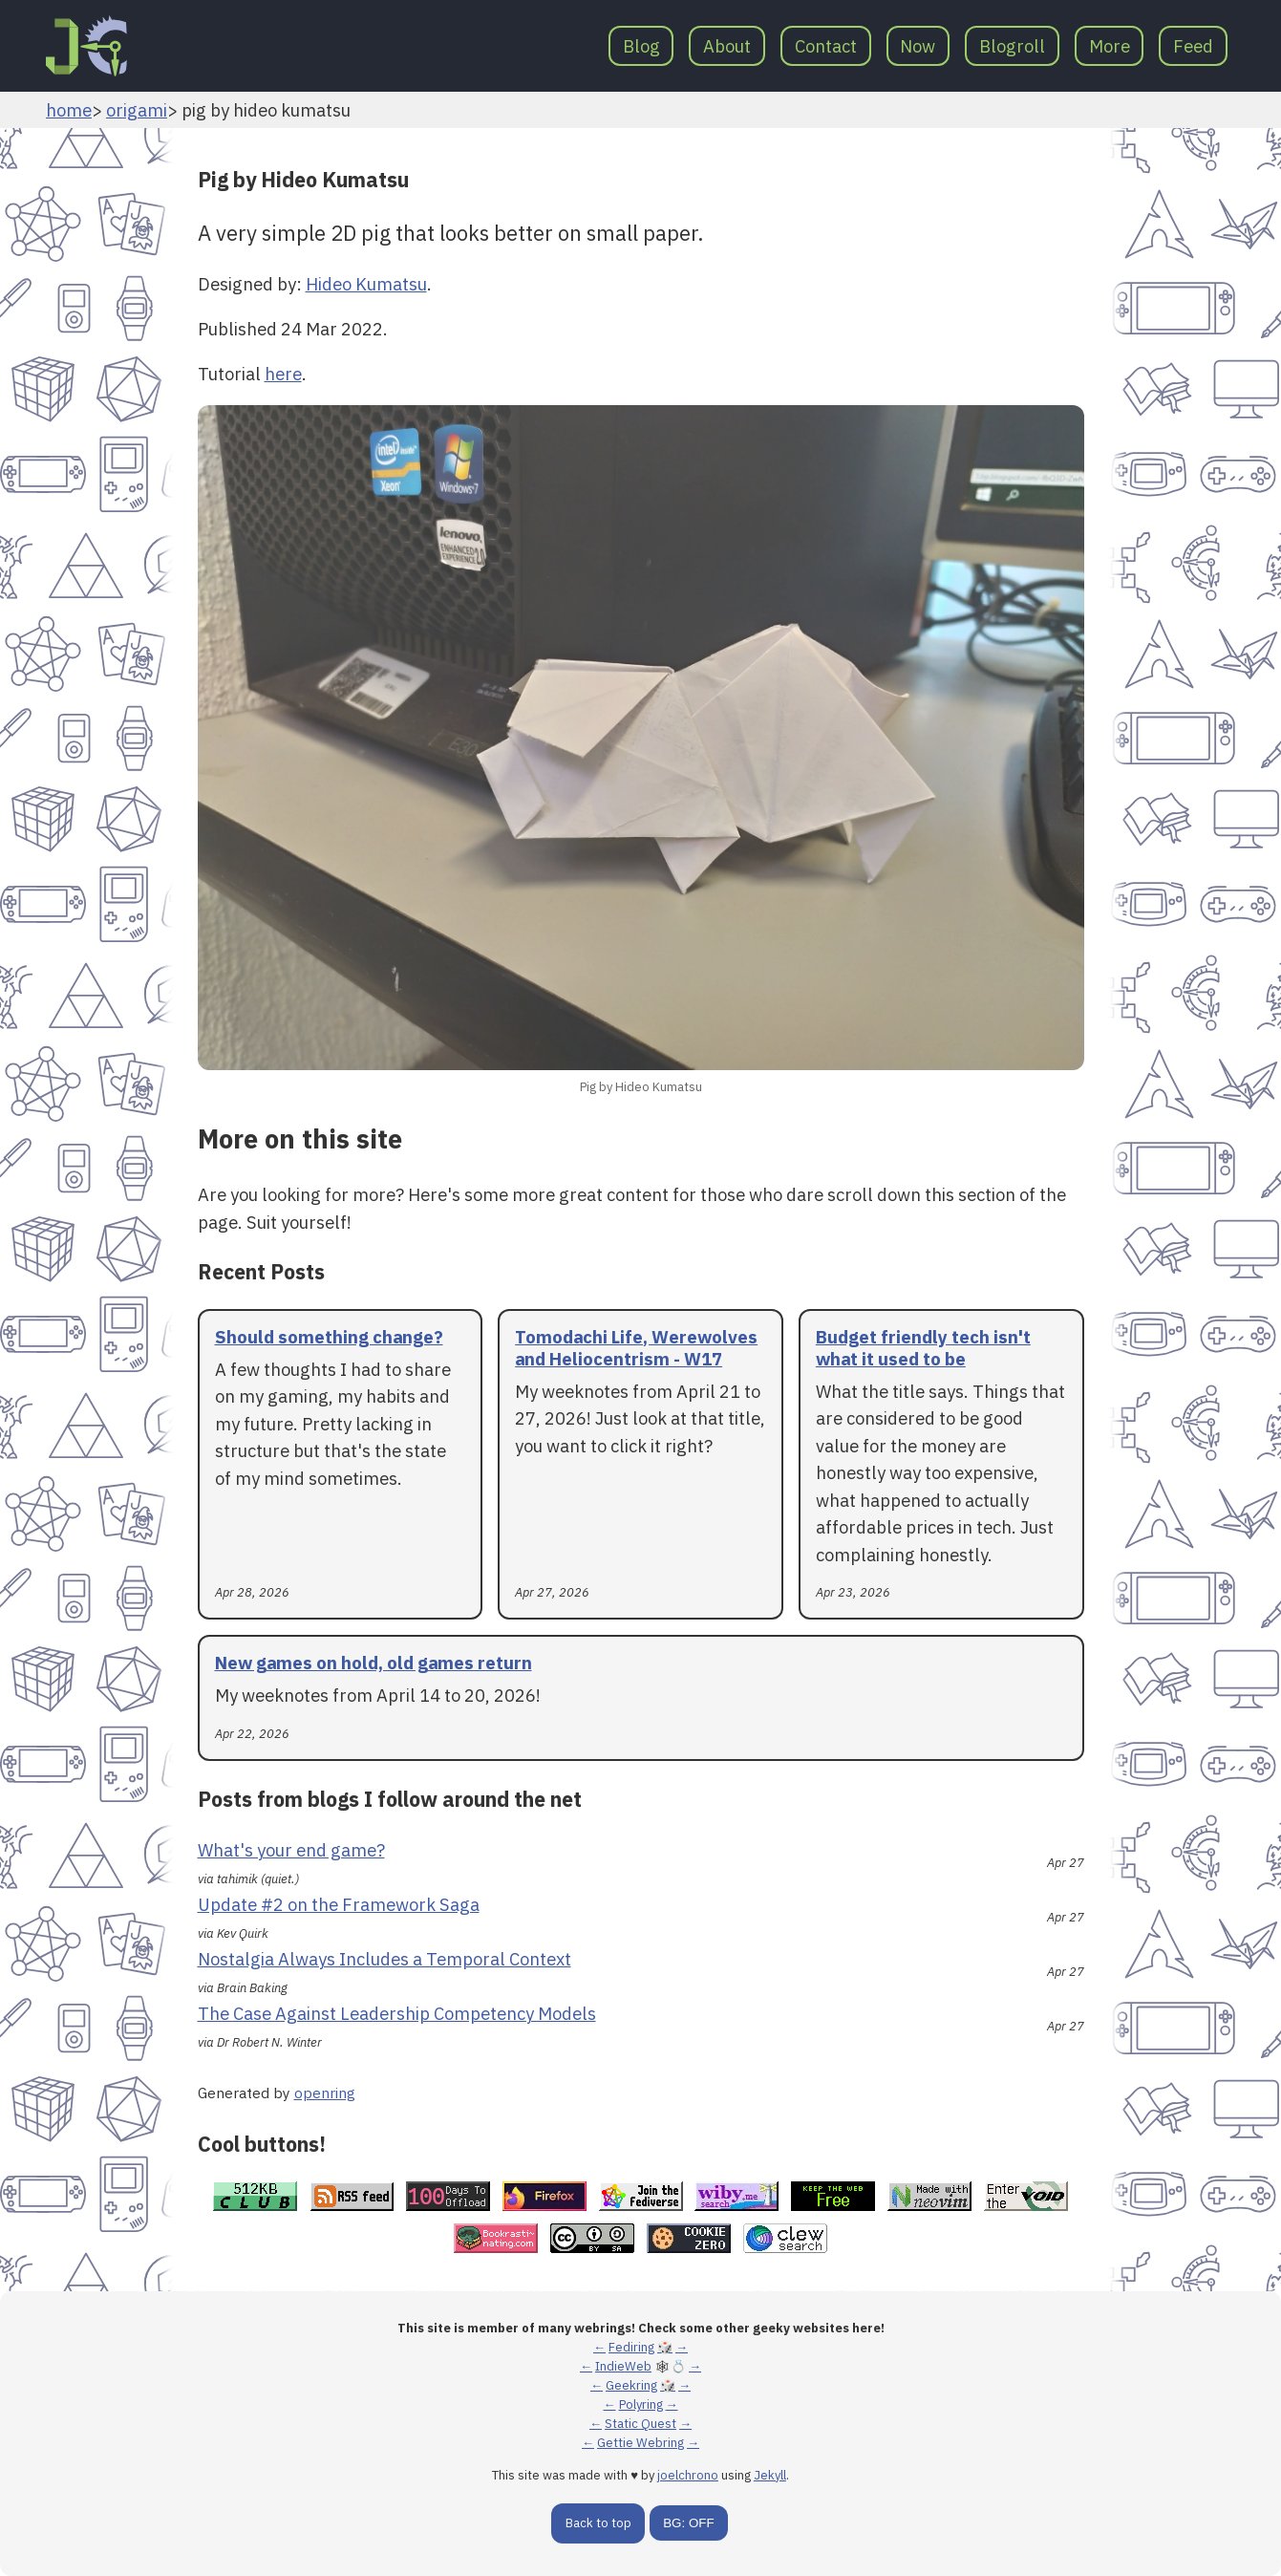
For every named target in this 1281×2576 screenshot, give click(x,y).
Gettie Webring (640, 2443)
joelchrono (687, 2475)
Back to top (598, 2523)
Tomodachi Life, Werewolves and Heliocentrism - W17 (636, 1347)
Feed (1193, 45)
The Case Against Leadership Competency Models (397, 2013)
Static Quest (640, 2423)
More (1109, 45)
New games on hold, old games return (373, 1662)
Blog (641, 45)
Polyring (641, 2404)
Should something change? (329, 1336)
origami (136, 109)
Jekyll (770, 2475)
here (283, 373)
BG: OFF (688, 2523)
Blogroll (1012, 45)
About (727, 45)
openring (324, 2092)
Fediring (631, 2347)
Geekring (631, 2385)
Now (917, 45)
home (69, 109)
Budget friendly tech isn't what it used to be (923, 1347)
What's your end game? (291, 1849)
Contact (826, 45)
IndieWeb (623, 2366)
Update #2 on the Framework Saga (339, 1904)
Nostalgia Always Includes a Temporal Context (384, 1958)
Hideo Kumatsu (366, 283)
